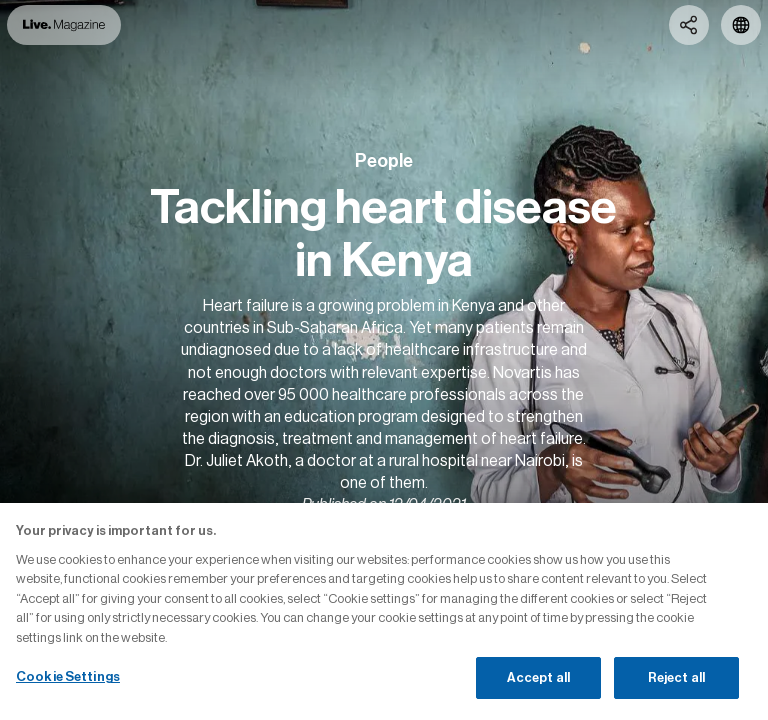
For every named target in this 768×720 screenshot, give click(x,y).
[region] (384, 611)
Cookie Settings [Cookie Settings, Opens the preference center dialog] (68, 676)
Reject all (676, 677)
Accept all (538, 677)
